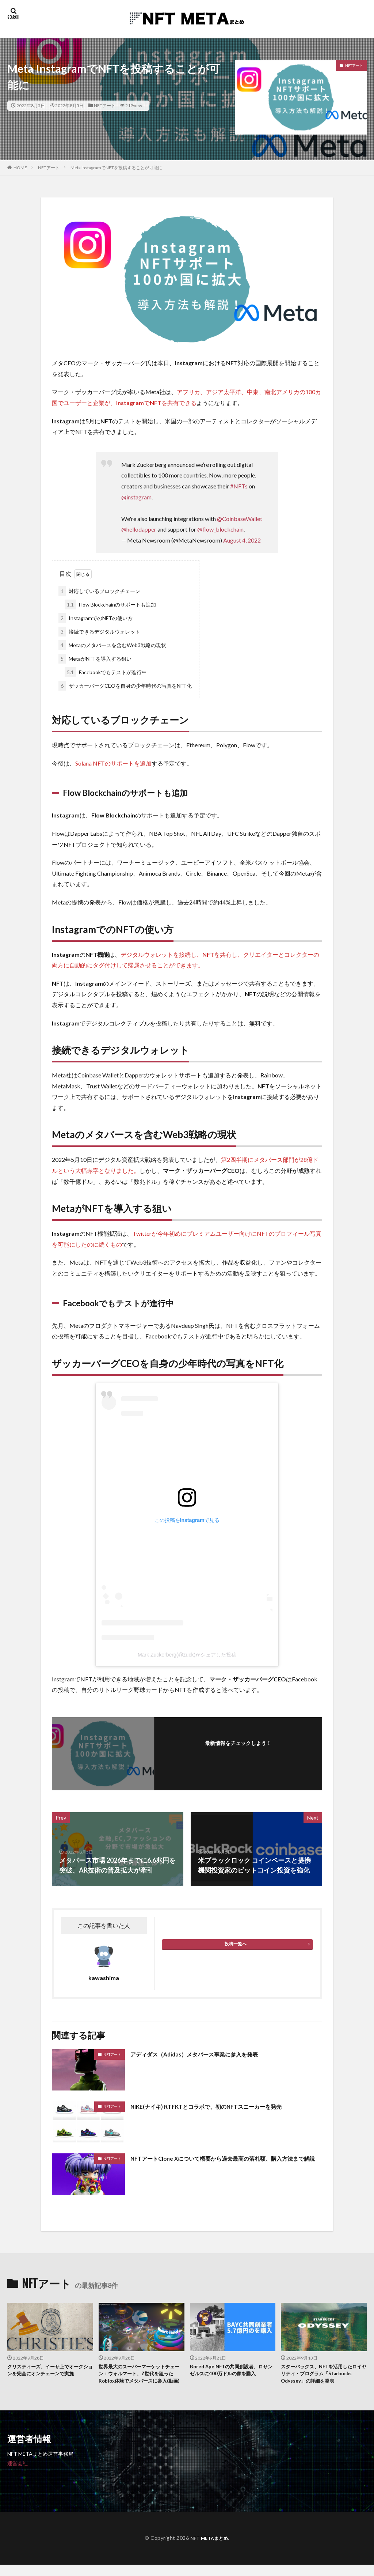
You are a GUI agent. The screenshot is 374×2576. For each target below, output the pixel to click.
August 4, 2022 (242, 540)
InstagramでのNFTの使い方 (95, 618)
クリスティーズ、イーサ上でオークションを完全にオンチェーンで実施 (48, 2375)
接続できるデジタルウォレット (99, 632)
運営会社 (17, 2474)
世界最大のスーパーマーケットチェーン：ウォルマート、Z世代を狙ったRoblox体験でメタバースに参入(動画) (140, 2379)
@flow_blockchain (220, 529)
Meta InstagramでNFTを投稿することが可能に (116, 167)
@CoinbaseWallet (239, 518)
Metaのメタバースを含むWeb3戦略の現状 (112, 645)
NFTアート (104, 105)
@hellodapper (138, 529)
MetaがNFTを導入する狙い (94, 659)
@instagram (136, 497)
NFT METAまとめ (209, 2549)
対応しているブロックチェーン (99, 591)
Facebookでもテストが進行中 (106, 672)
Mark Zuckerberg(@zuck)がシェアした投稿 (187, 1655)
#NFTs (239, 486)
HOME (20, 167)
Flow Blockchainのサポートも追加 (110, 604)
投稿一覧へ (236, 1943)
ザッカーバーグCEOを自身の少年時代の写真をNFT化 (125, 686)
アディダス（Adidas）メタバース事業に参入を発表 (206, 2054)
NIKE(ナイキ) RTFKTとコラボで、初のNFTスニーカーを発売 (219, 2106)
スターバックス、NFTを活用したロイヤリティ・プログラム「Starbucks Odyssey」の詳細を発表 (322, 2379)
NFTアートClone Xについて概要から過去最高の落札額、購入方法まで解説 (223, 2163)
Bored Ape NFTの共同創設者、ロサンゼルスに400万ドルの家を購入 (232, 2375)
